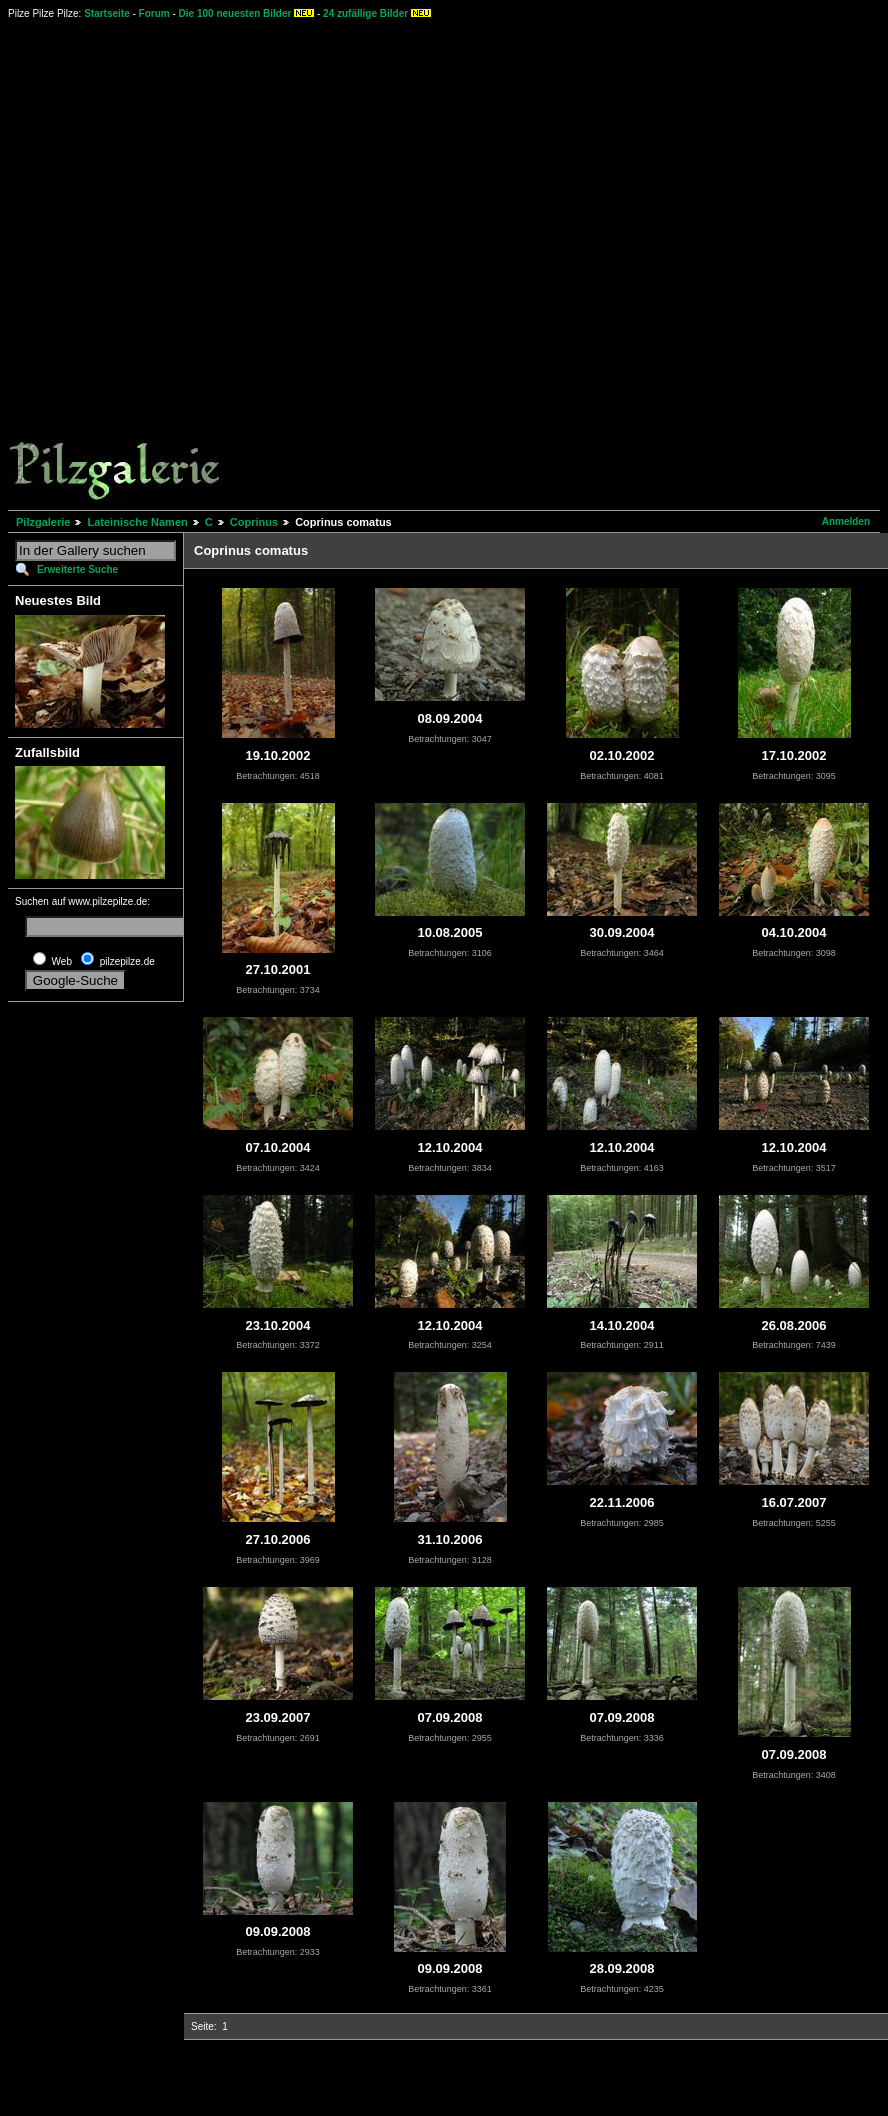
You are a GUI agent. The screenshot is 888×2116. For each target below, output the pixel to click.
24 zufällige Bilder (365, 13)
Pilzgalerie (43, 522)
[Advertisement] (238, 263)
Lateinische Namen (137, 522)
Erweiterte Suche (77, 569)
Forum (154, 13)
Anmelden (846, 521)
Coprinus (254, 522)
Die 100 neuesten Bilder (235, 13)
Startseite (107, 13)
